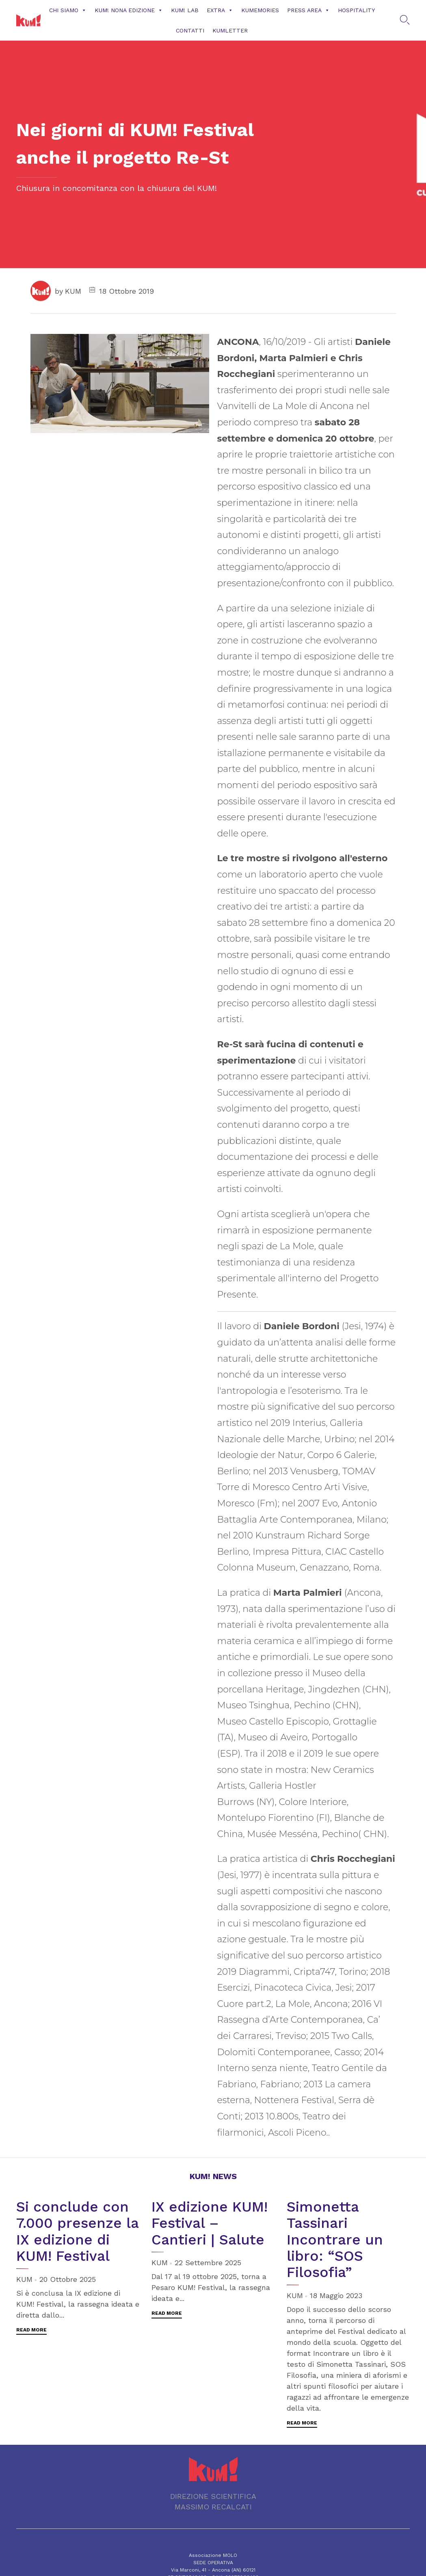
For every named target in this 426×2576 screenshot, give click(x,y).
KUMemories (260, 10)
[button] (31, 2331)
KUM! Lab (185, 10)
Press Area (308, 10)
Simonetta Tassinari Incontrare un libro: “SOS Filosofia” (335, 2239)
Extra (220, 10)
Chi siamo (67, 10)
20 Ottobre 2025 (67, 2279)
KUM (73, 291)
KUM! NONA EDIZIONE (129, 10)
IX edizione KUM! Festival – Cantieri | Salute (209, 2223)
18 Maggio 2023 (336, 2295)
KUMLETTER (230, 30)
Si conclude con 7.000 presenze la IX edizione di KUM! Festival (77, 2231)
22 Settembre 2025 (208, 2262)
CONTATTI (190, 30)
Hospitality (356, 10)
